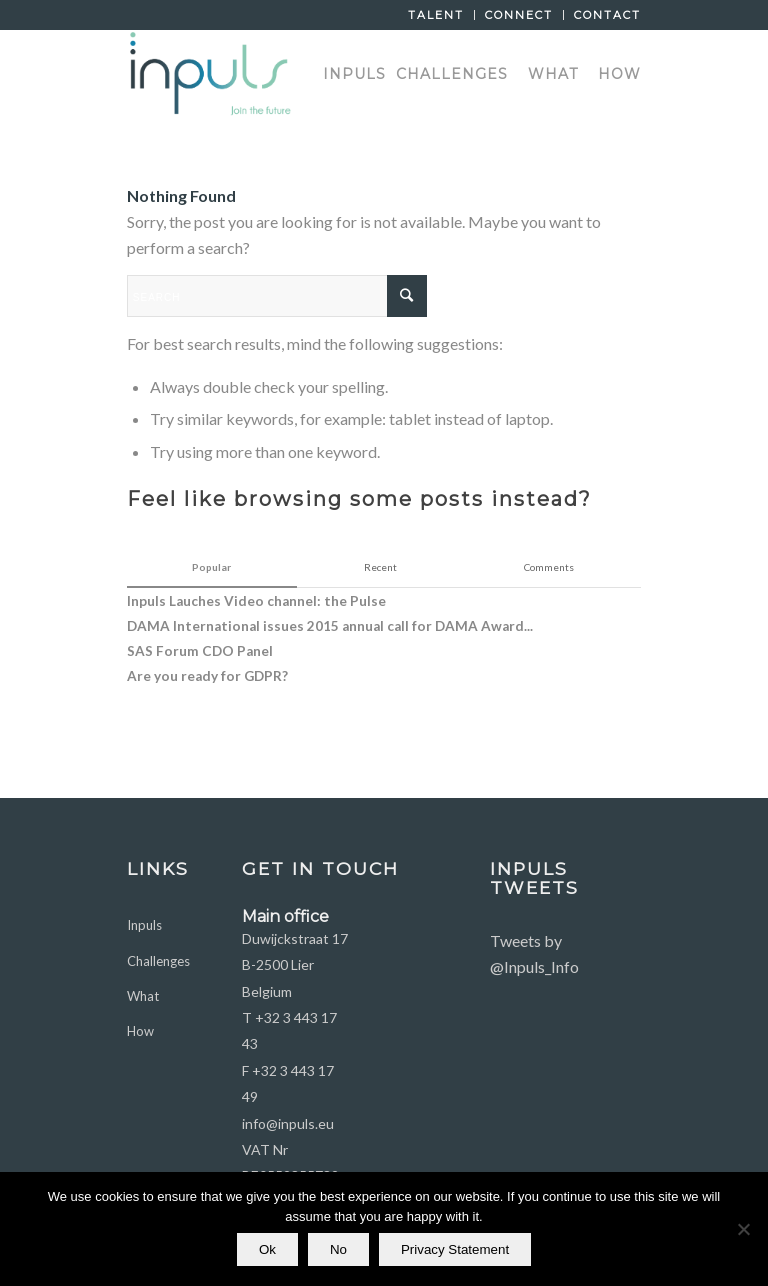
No (338, 1249)
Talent (436, 15)
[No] (743, 1229)
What (143, 996)
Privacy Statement (455, 1249)
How (140, 1031)
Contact (607, 15)
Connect (519, 15)
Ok (267, 1249)
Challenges (158, 961)
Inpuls (144, 925)
